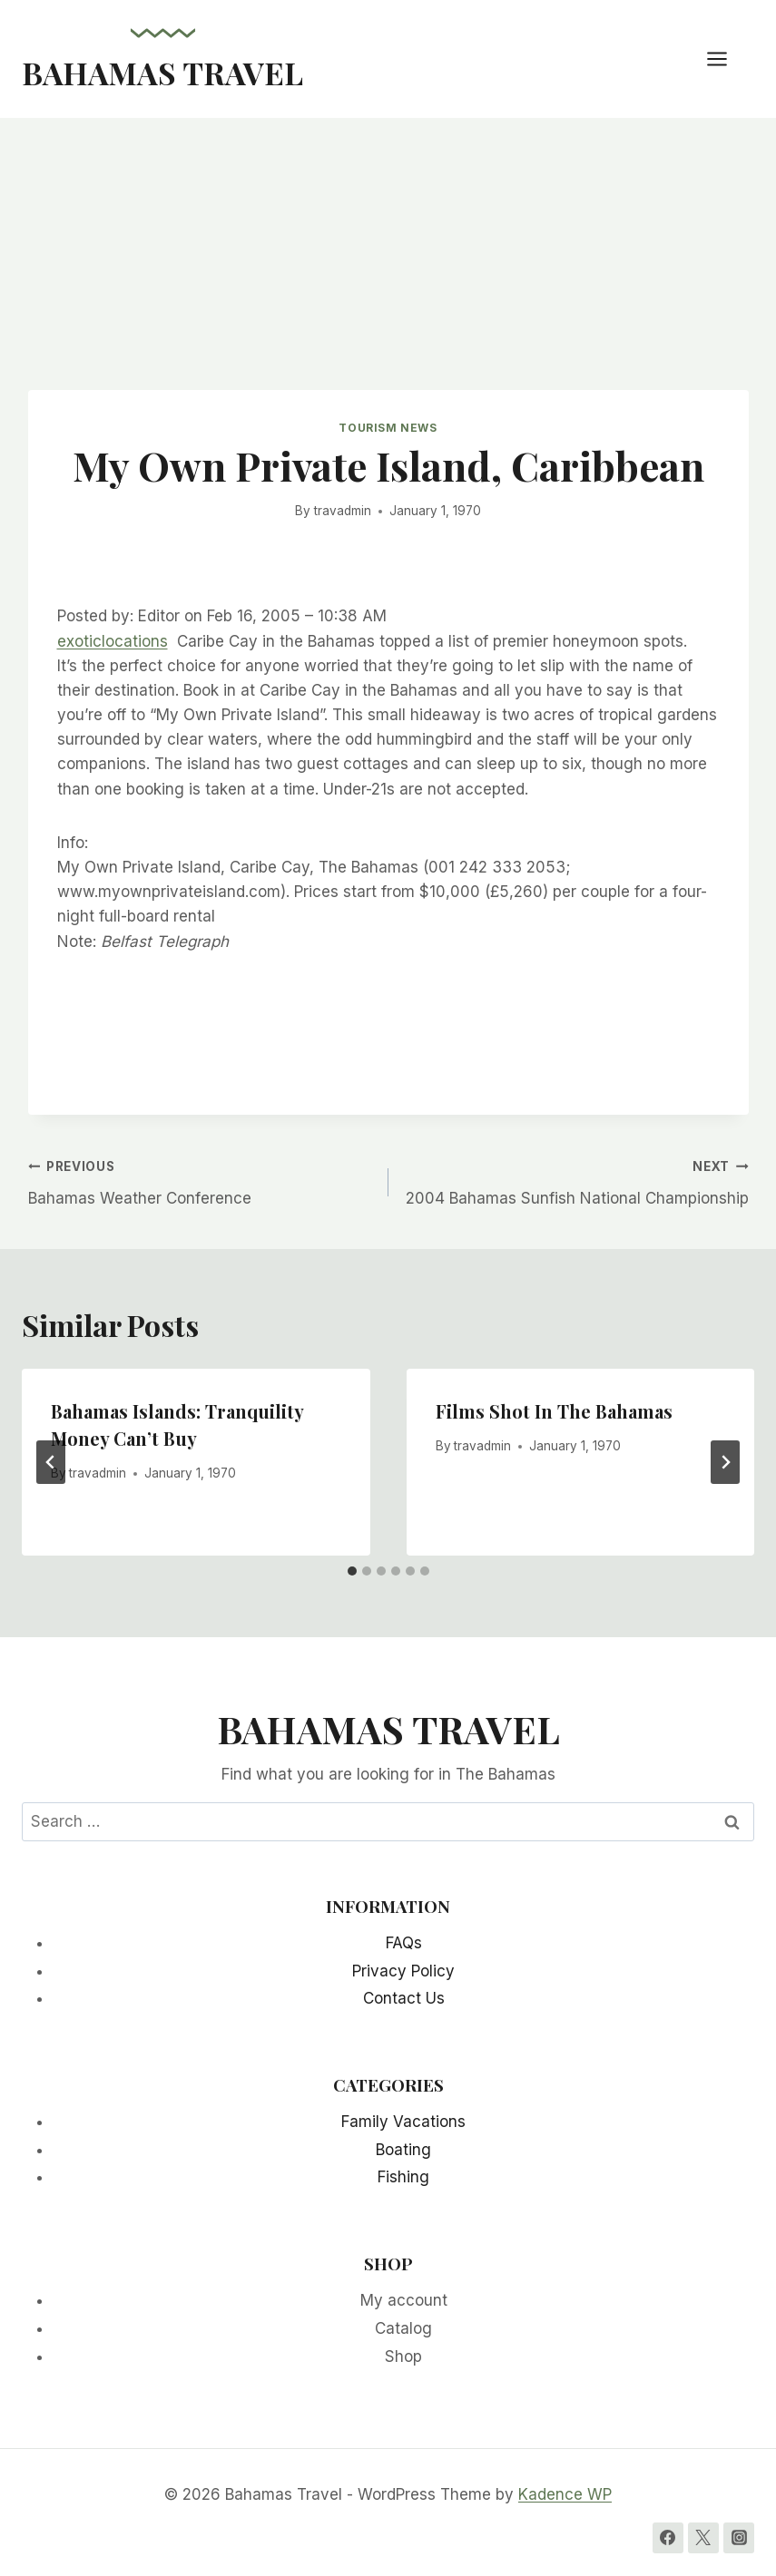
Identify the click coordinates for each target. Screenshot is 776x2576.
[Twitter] (703, 2537)
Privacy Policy (403, 1971)
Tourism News (388, 427)
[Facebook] (668, 2537)
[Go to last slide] (50, 1462)
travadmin (342, 510)
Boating (403, 2150)
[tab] (352, 1571)
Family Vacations (403, 2122)
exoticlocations (112, 641)
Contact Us (404, 1998)
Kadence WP (565, 2494)
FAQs (404, 1943)
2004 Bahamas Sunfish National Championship (576, 1180)
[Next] (725, 1462)
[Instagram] (738, 2537)
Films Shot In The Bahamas (554, 1411)
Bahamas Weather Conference (200, 1180)
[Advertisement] (388, 254)
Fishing (403, 2177)
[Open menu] (726, 58)
